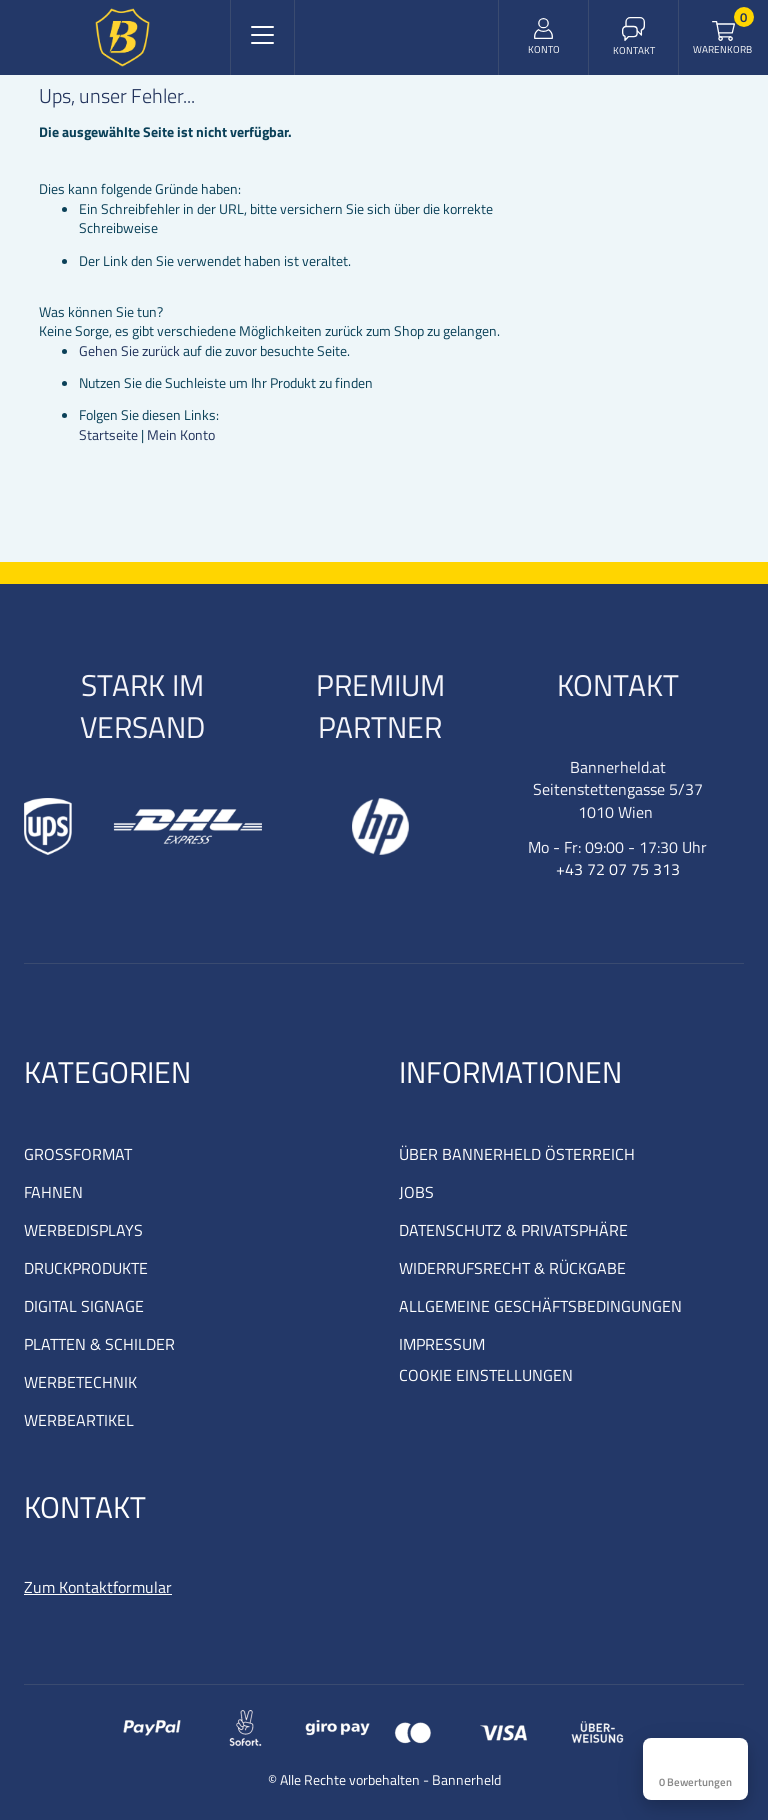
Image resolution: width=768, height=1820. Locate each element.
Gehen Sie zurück (129, 350)
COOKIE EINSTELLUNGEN (486, 1375)
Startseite (108, 434)
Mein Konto (181, 434)
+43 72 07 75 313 (618, 869)
